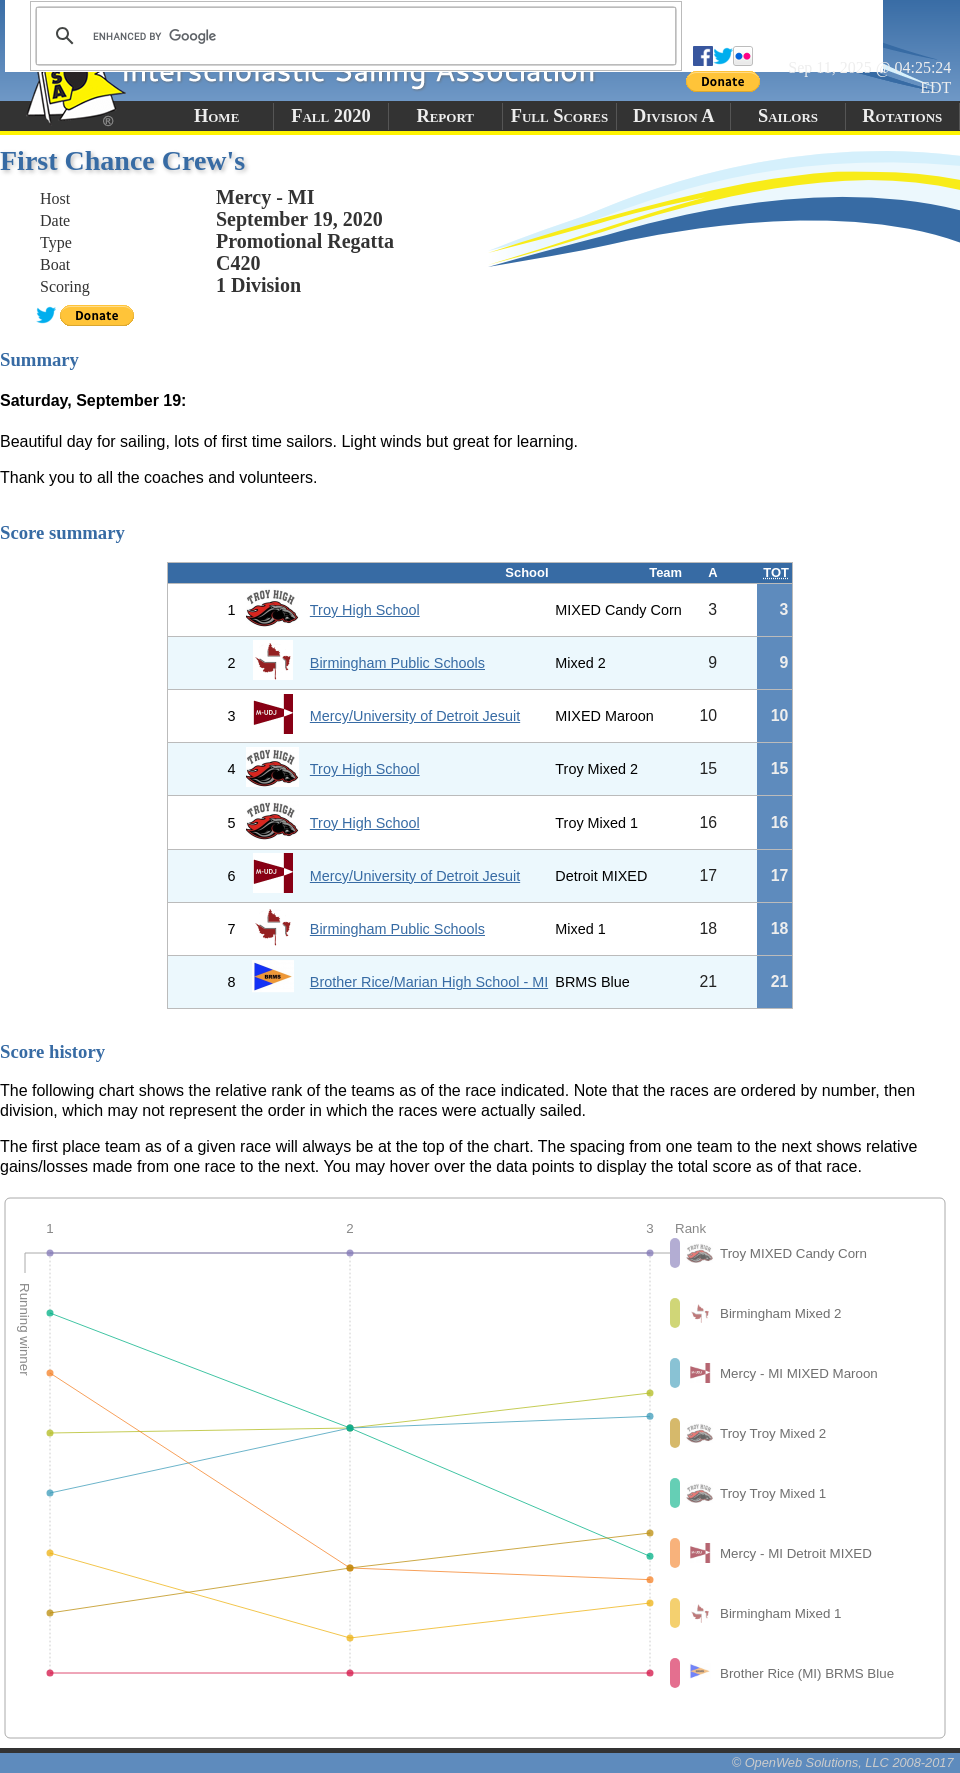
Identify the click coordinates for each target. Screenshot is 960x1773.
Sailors (788, 116)
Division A (673, 116)
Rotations (902, 116)
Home (216, 116)
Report (445, 116)
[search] (353, 36)
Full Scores (560, 116)
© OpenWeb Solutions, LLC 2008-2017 (843, 1762)
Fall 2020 (330, 116)
